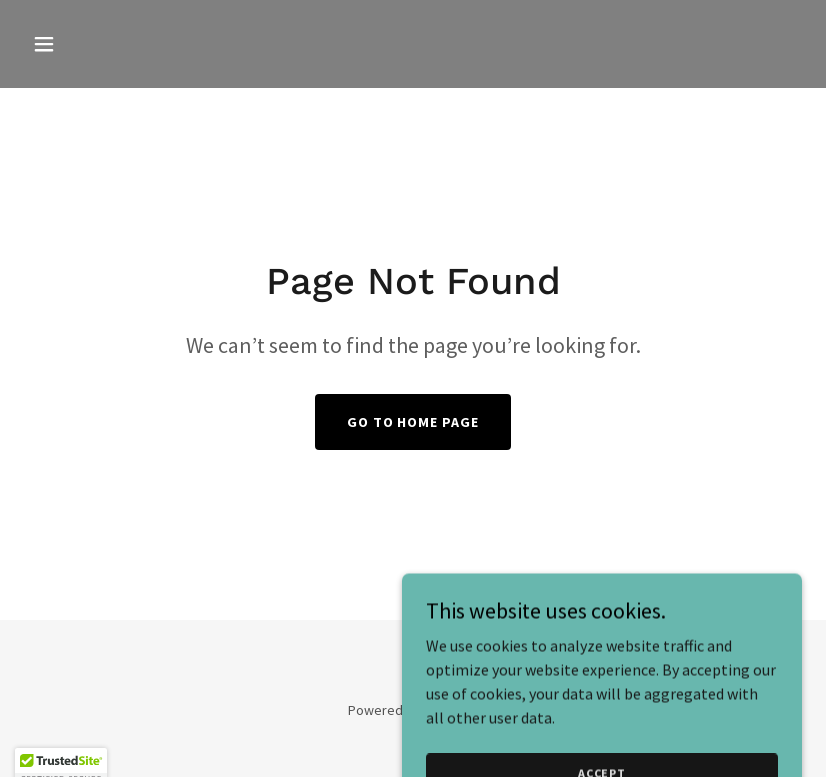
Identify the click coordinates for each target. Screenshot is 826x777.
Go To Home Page (413, 422)
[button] (113, 44)
